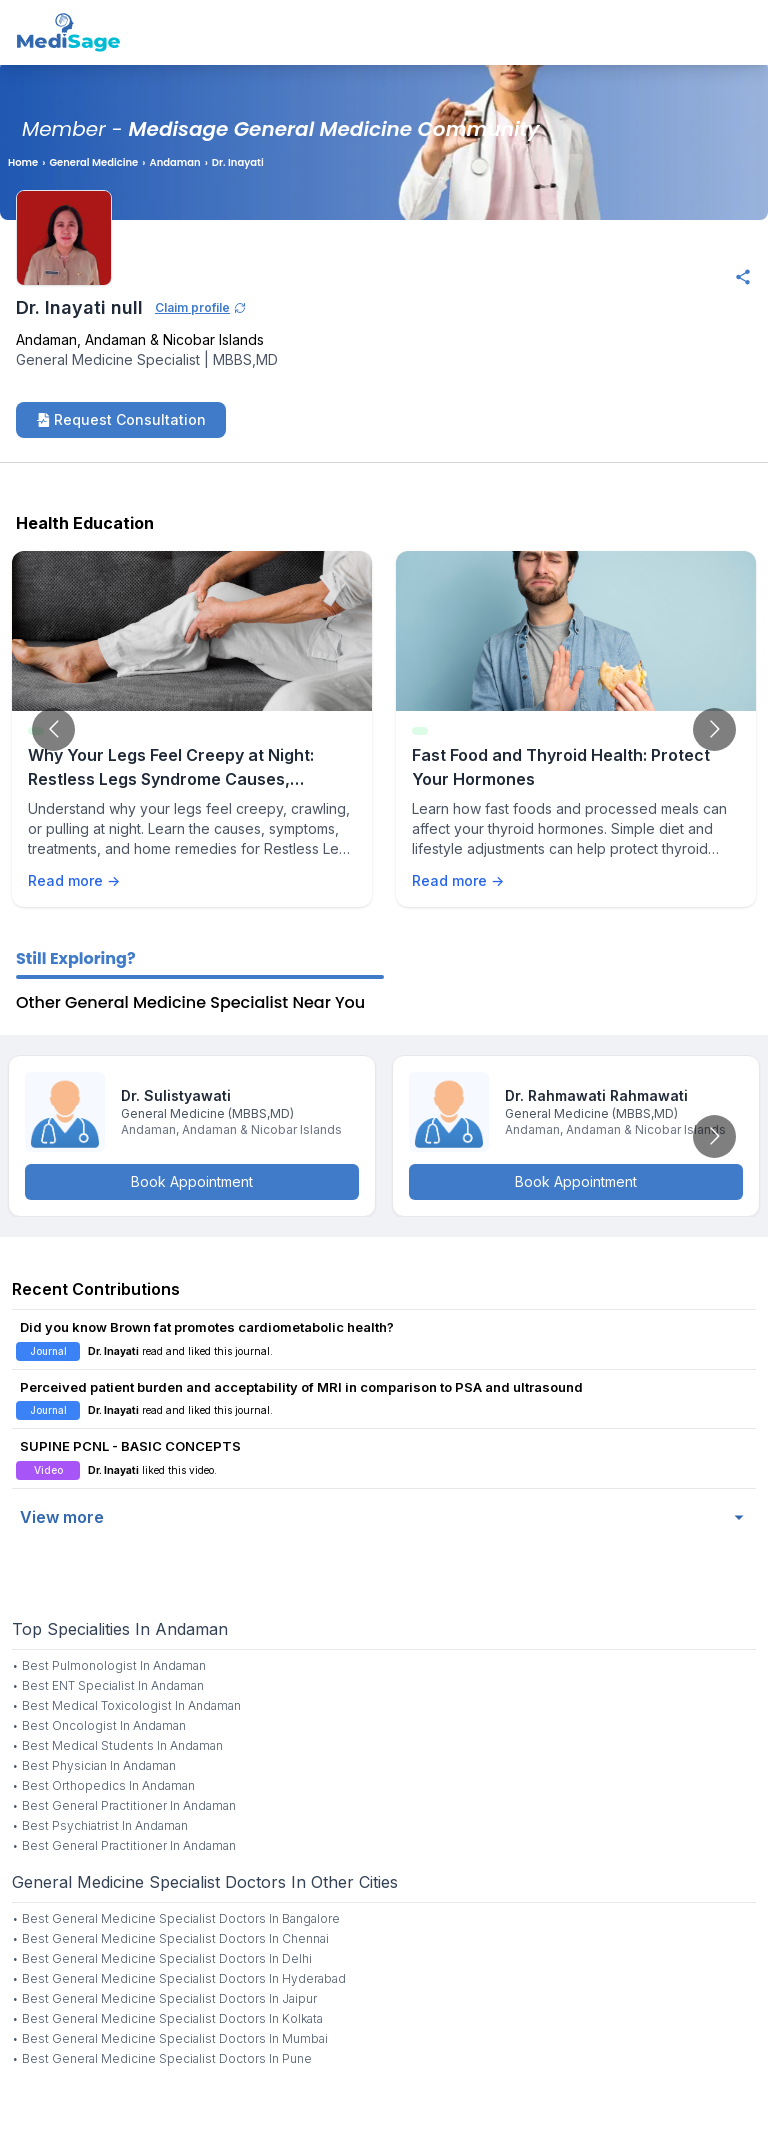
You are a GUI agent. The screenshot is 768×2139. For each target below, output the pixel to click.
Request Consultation (121, 419)
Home (23, 162)
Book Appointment (192, 1181)
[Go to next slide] (714, 729)
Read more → (74, 880)
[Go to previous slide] (53, 729)
